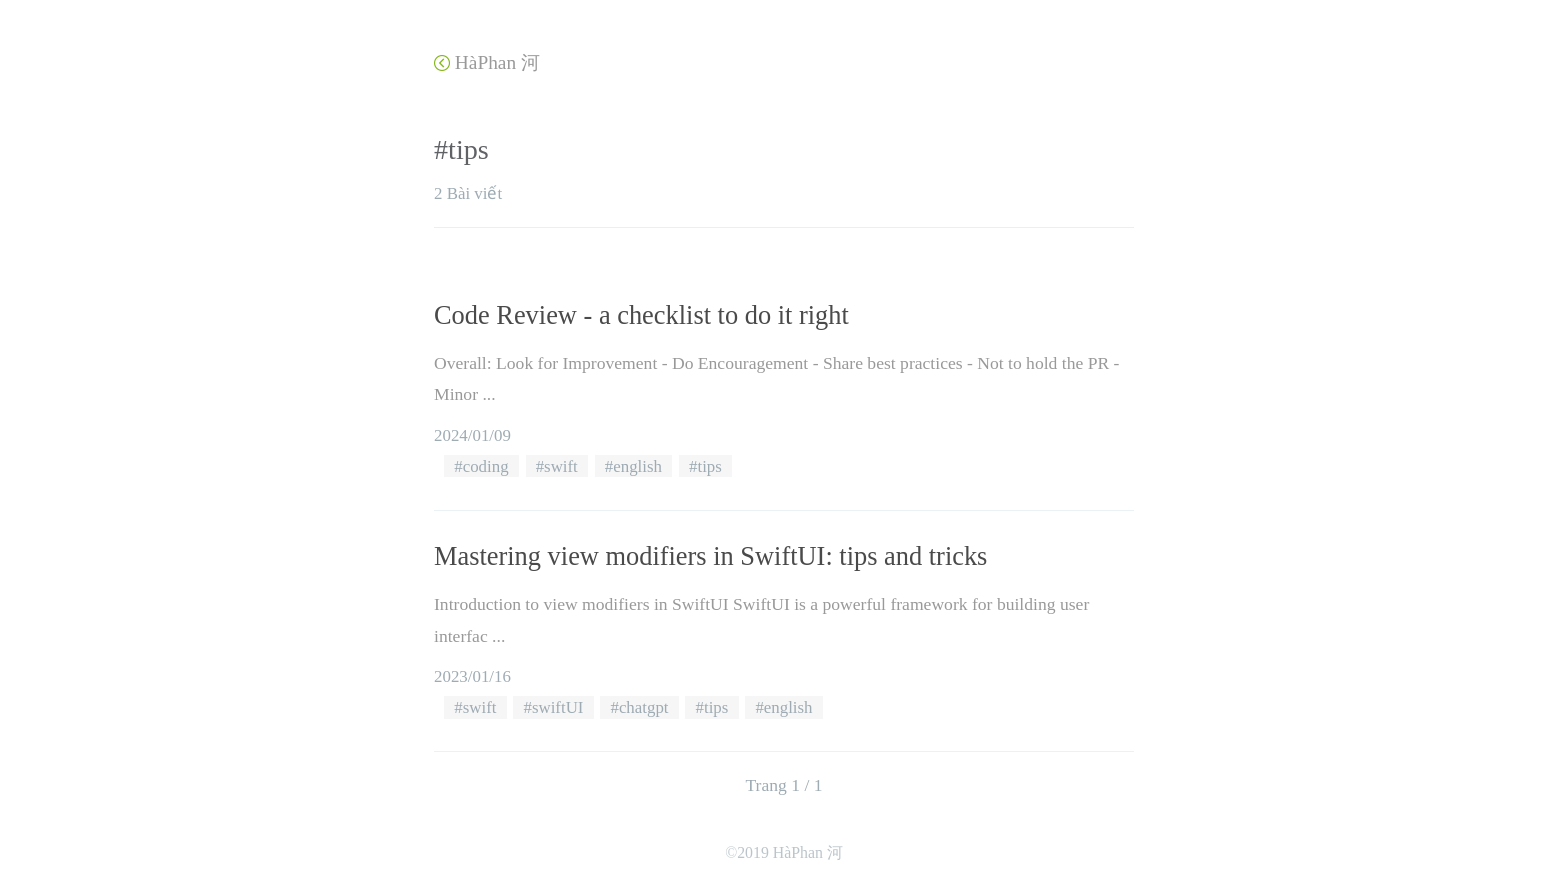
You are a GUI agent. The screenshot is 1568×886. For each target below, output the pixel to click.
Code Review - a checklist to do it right (641, 315)
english (637, 466)
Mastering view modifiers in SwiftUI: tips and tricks (710, 556)
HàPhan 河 (487, 62)
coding (486, 466)
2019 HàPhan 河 (790, 852)
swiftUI (558, 707)
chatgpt (644, 707)
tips (709, 466)
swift (561, 466)
